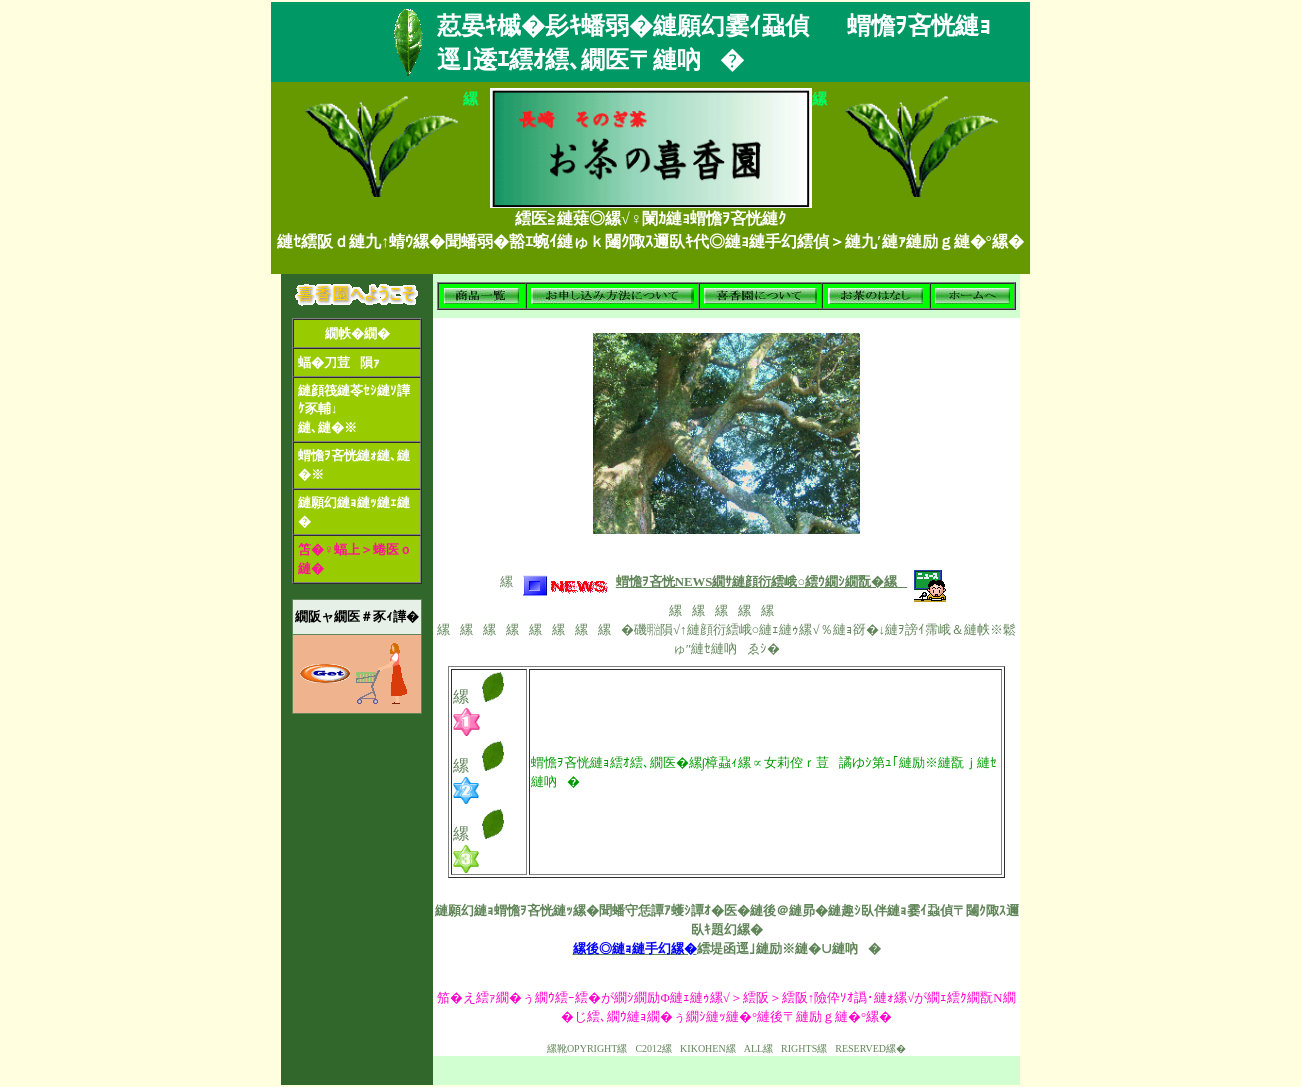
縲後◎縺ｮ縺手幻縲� (635, 948)
